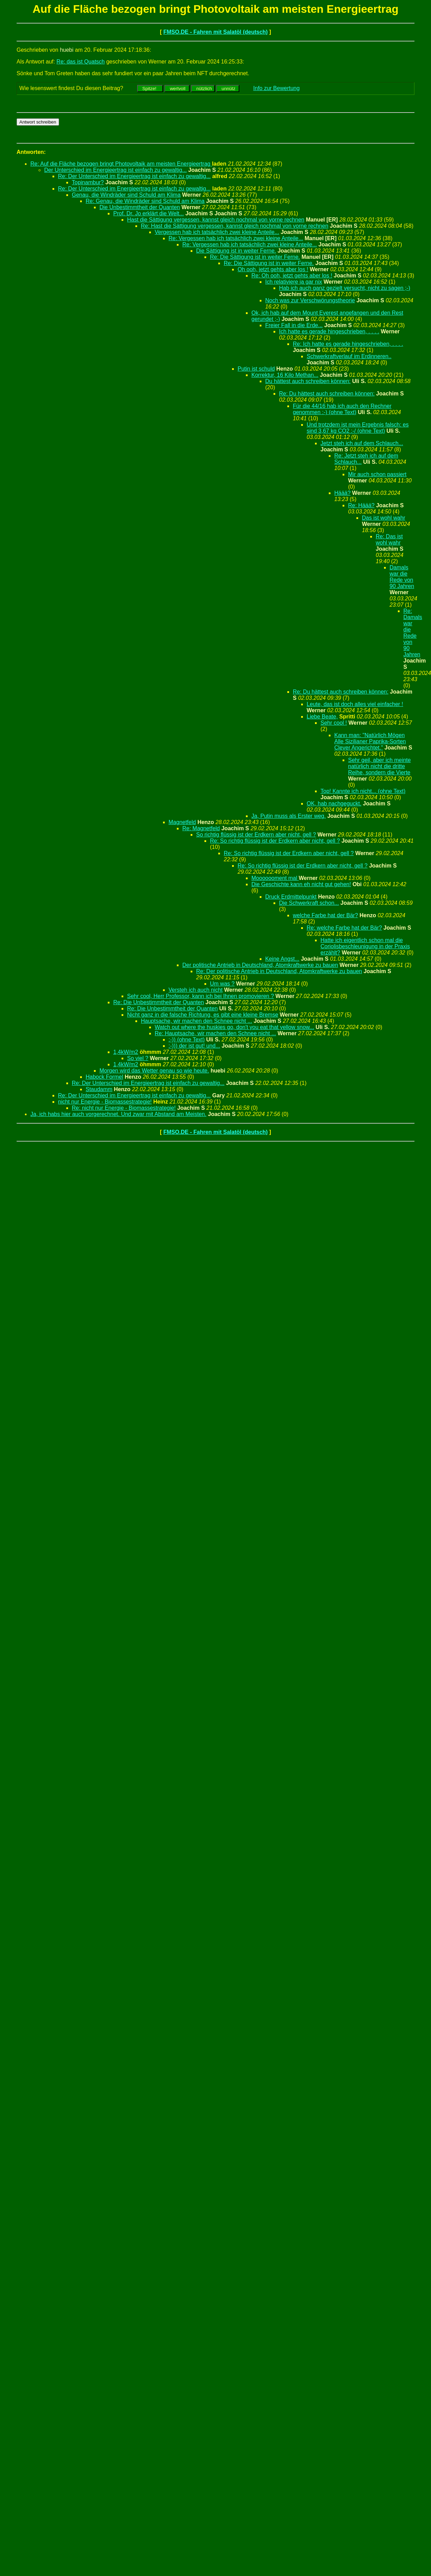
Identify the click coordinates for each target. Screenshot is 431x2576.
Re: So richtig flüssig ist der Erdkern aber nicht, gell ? (275, 841)
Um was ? (222, 984)
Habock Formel (104, 1077)
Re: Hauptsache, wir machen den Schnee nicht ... (215, 1033)
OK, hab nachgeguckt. (334, 803)
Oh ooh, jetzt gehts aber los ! (273, 269)
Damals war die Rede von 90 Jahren (402, 577)
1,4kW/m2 (125, 1052)
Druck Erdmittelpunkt (291, 897)
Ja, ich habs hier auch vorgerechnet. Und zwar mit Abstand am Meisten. (118, 1114)
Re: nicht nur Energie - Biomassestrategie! (124, 1108)
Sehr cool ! (333, 723)
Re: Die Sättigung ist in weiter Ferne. (255, 257)
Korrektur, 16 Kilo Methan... (284, 375)
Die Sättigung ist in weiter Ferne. (236, 251)
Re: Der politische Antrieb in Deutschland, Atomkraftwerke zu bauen (279, 971)
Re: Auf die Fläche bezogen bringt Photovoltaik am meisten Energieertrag (121, 164)
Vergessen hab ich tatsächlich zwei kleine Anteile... (217, 232)
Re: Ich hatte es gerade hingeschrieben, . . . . (348, 344)
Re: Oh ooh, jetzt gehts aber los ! (291, 275)
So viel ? (137, 1058)
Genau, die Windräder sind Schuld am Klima (126, 195)
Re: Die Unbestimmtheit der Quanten (158, 1002)
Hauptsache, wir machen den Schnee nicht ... (196, 1021)
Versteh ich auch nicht (196, 990)
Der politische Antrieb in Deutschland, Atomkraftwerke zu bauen (260, 965)
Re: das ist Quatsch (81, 62)
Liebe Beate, (322, 716)
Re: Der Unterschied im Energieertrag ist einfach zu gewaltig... (134, 176)
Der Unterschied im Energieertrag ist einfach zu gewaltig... (115, 170)
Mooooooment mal (275, 878)
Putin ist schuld (256, 369)
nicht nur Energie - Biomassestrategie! (105, 1102)
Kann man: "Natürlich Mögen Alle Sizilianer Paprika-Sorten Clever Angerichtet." (370, 741)
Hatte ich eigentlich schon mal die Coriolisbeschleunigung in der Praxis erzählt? (365, 946)
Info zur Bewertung (276, 88)
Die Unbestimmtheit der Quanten (139, 207)
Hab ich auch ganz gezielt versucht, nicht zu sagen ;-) (344, 288)
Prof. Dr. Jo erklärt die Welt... (148, 213)
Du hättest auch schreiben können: (308, 381)
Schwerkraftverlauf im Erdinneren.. (349, 356)
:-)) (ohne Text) (187, 1039)
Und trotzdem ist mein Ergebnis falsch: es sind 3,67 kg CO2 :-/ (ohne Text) (358, 428)
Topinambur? (88, 182)
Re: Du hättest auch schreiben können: (327, 393)
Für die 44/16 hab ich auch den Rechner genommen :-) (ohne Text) (342, 409)
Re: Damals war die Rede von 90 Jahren (412, 632)
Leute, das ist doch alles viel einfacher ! (355, 704)
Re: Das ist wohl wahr (389, 539)
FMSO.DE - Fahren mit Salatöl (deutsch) (215, 32)
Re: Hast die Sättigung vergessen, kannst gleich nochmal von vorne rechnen (234, 226)
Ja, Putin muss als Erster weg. (288, 816)
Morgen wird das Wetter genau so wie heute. (154, 1071)
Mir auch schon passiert (377, 474)
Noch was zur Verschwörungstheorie (310, 300)
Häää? (342, 493)
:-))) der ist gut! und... (194, 1046)
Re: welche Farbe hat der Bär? (344, 928)
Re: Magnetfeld (201, 828)
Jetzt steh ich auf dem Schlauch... (361, 443)
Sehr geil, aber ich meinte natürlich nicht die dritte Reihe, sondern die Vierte (379, 766)
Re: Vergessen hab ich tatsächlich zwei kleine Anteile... (236, 238)
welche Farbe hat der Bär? (325, 915)
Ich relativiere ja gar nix (293, 282)
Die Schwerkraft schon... (309, 903)
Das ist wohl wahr (383, 518)
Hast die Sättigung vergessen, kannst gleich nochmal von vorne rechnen (215, 220)
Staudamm (99, 1089)
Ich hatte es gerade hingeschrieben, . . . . (329, 331)
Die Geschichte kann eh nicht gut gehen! (301, 884)
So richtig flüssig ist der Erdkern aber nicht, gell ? (256, 835)
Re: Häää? (361, 505)
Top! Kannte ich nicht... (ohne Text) (362, 791)
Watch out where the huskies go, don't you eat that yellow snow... (234, 1027)
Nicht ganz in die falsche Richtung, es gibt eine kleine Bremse (202, 1015)
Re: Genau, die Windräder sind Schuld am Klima (145, 201)
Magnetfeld (182, 822)
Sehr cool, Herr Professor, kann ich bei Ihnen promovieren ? (200, 996)
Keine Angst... (282, 959)
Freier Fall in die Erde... (294, 325)
